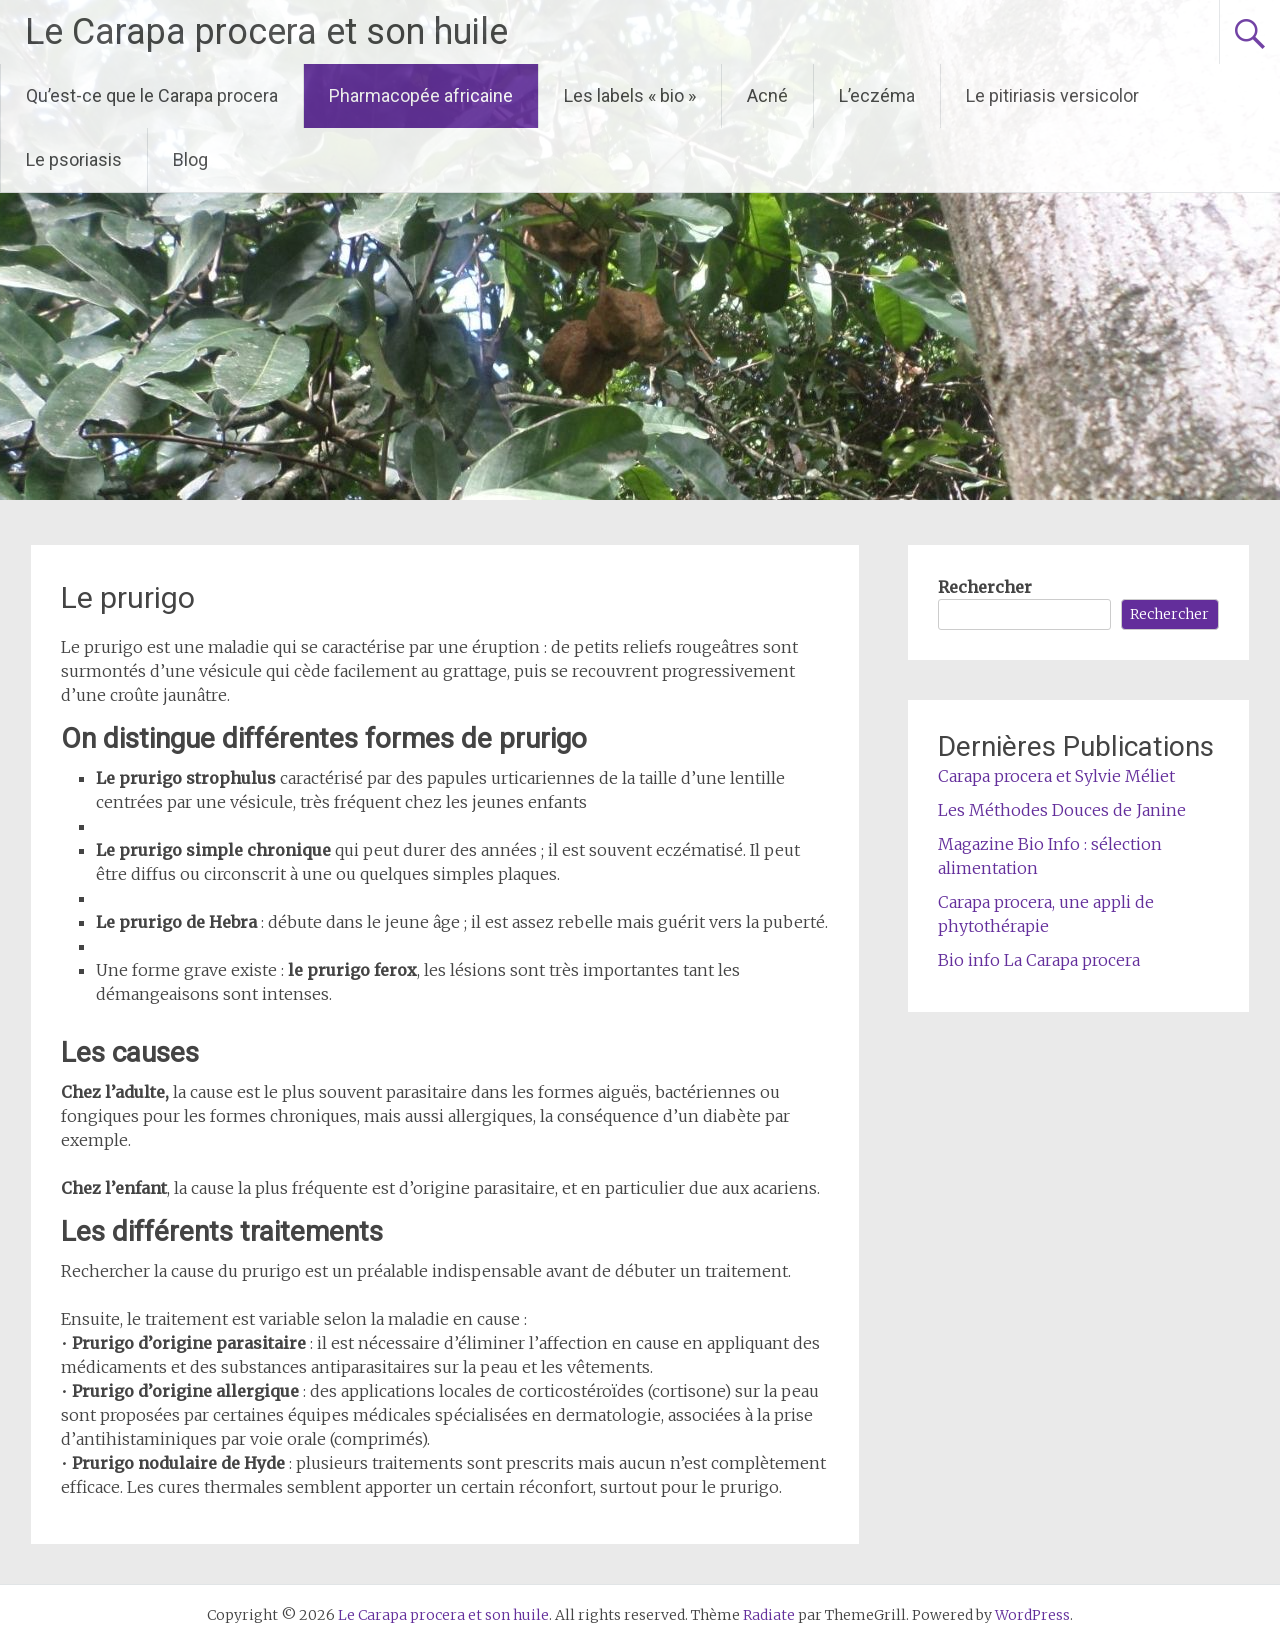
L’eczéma (877, 95)
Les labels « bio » (630, 95)
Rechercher (985, 587)
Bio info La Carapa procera (1039, 960)
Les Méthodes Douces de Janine (1062, 810)
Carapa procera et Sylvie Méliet (1056, 776)
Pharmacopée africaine (421, 95)
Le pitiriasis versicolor (1052, 95)
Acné (767, 95)
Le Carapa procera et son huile (266, 32)
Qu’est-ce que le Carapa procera (152, 95)
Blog (190, 159)
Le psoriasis (74, 159)
